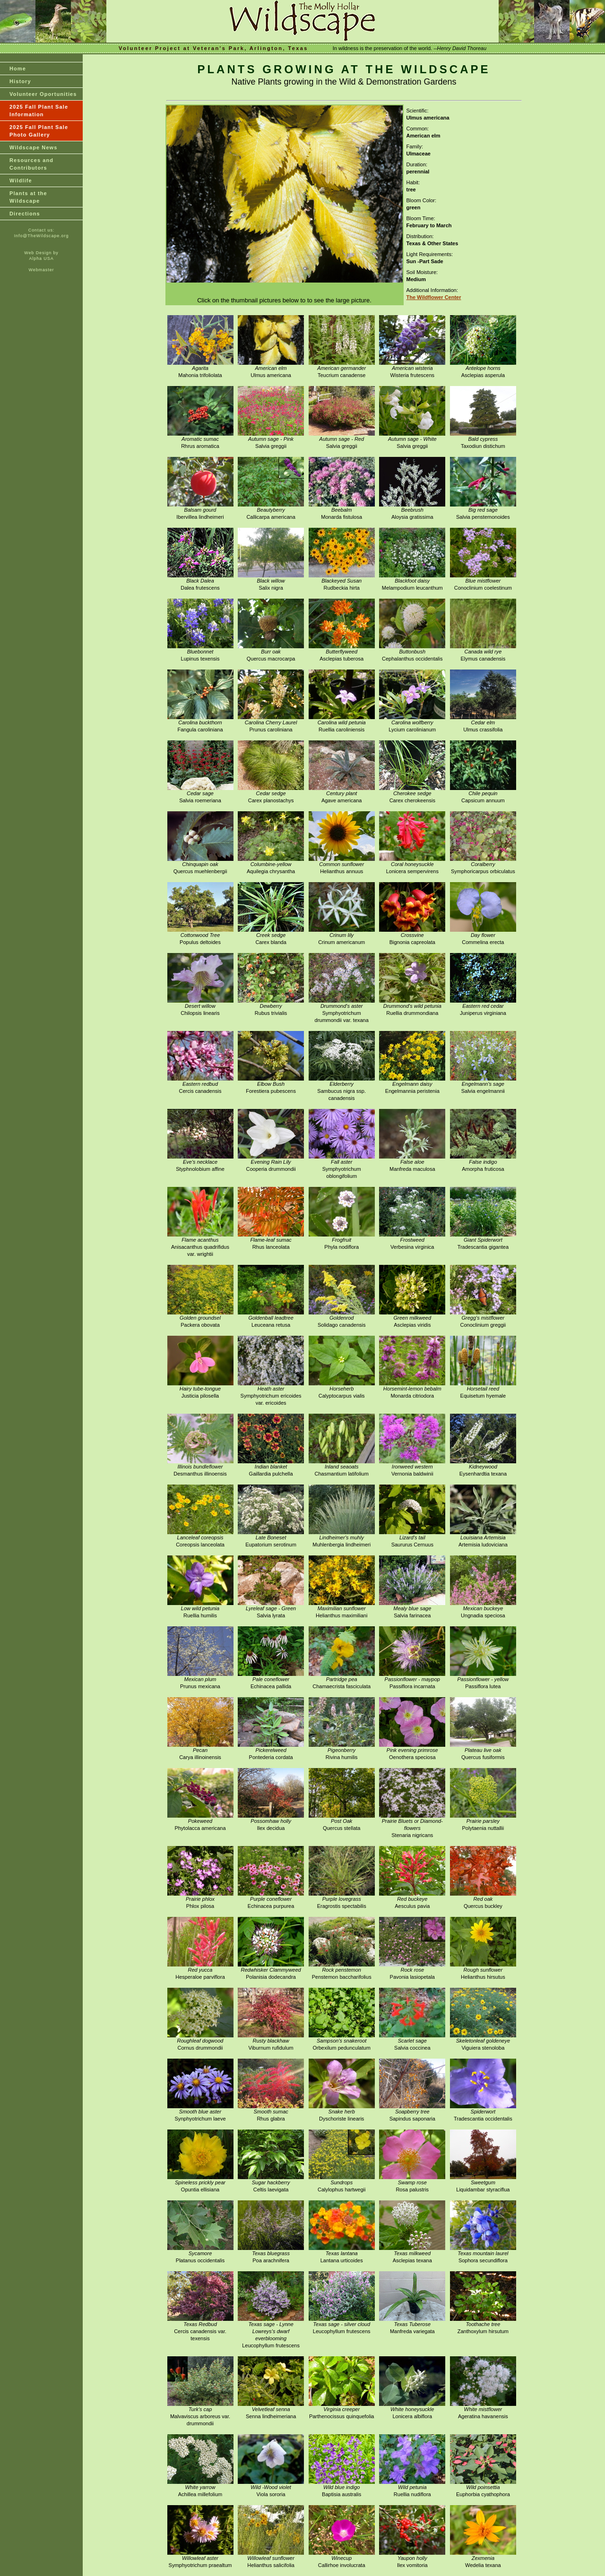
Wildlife (20, 180)
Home (17, 68)
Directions (24, 213)
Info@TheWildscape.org (41, 235)
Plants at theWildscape (28, 197)
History (20, 81)
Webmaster (41, 269)
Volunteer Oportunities (43, 94)
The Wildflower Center (433, 297)
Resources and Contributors (31, 164)
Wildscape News (33, 147)
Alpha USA (41, 258)
